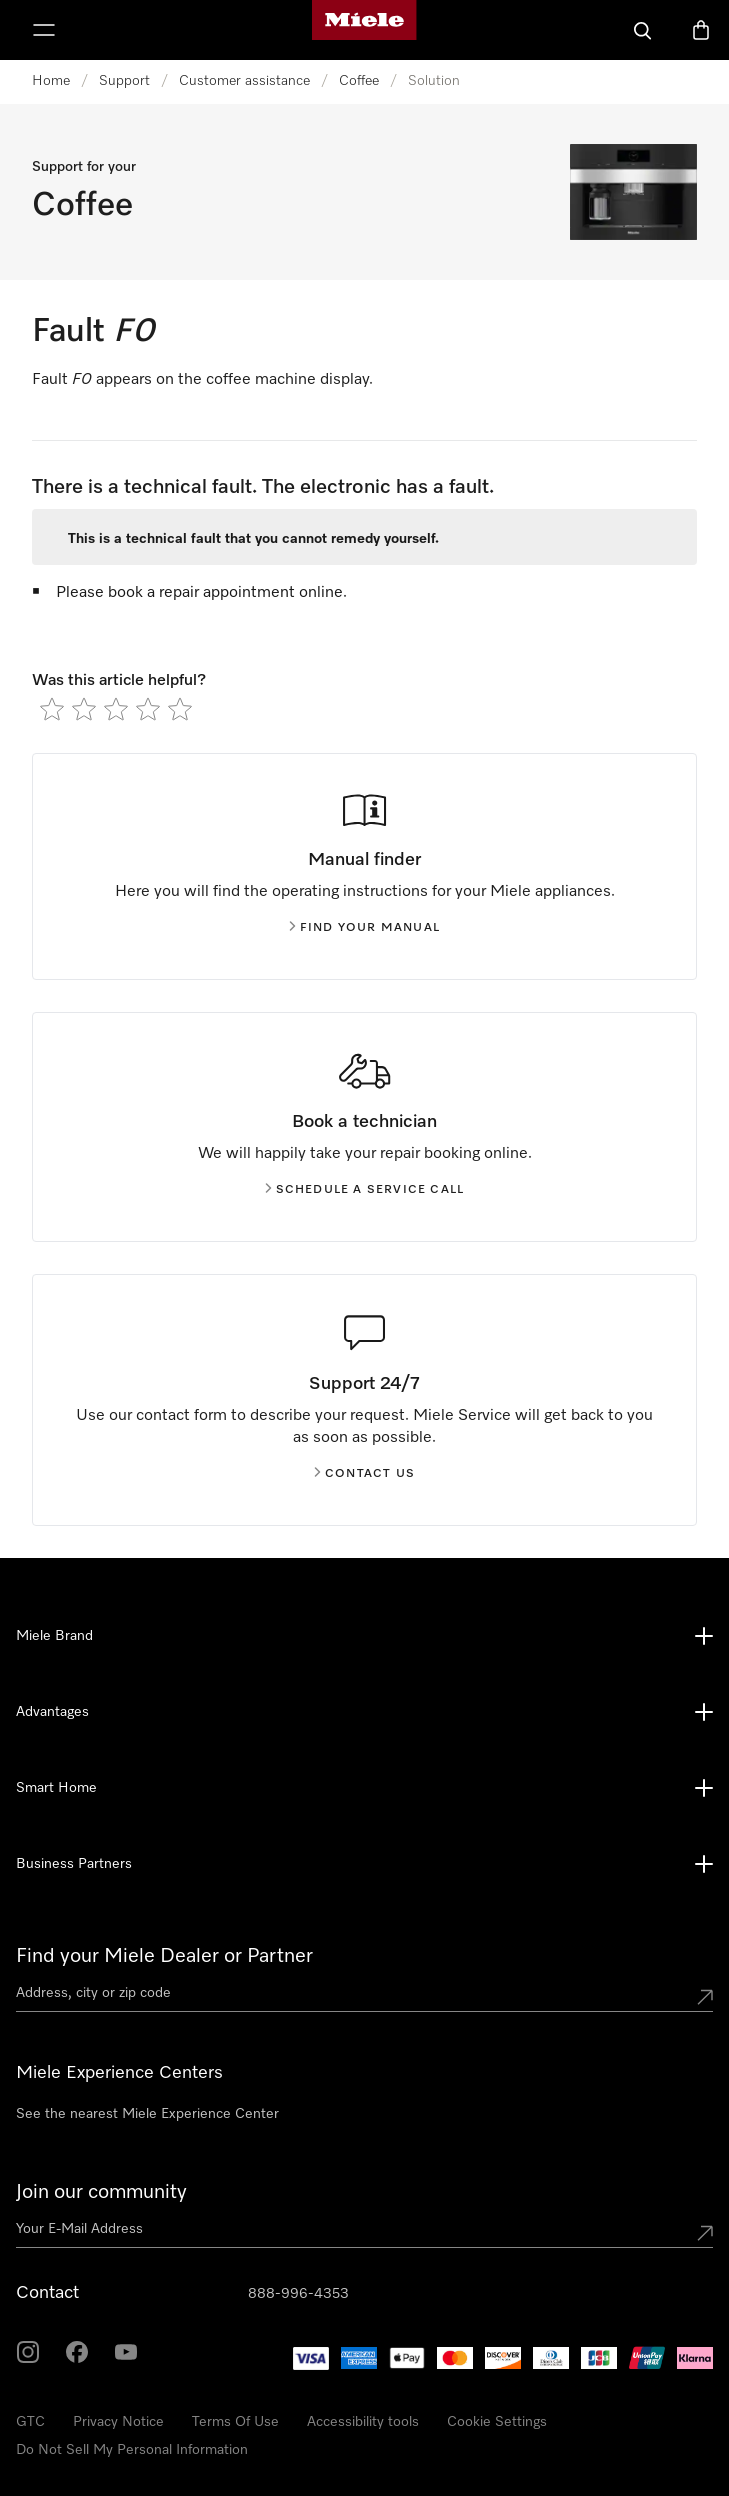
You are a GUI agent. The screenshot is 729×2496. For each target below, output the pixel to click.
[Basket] (701, 30)
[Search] (643, 30)
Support (124, 81)
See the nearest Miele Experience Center (147, 2114)
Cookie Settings (497, 2422)
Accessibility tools (363, 2422)
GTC (30, 2422)
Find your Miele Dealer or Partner (164, 1956)
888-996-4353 (298, 2294)
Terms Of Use (235, 2422)
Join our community (101, 2192)
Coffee (359, 81)
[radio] (52, 709)
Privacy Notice (118, 2422)
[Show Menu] (44, 30)
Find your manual (364, 928)
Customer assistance (244, 81)
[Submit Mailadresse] (705, 2233)
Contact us (364, 1474)
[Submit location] (705, 1997)
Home (51, 81)
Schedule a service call (365, 1190)
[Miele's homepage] (364, 30)
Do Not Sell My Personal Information (132, 2450)
